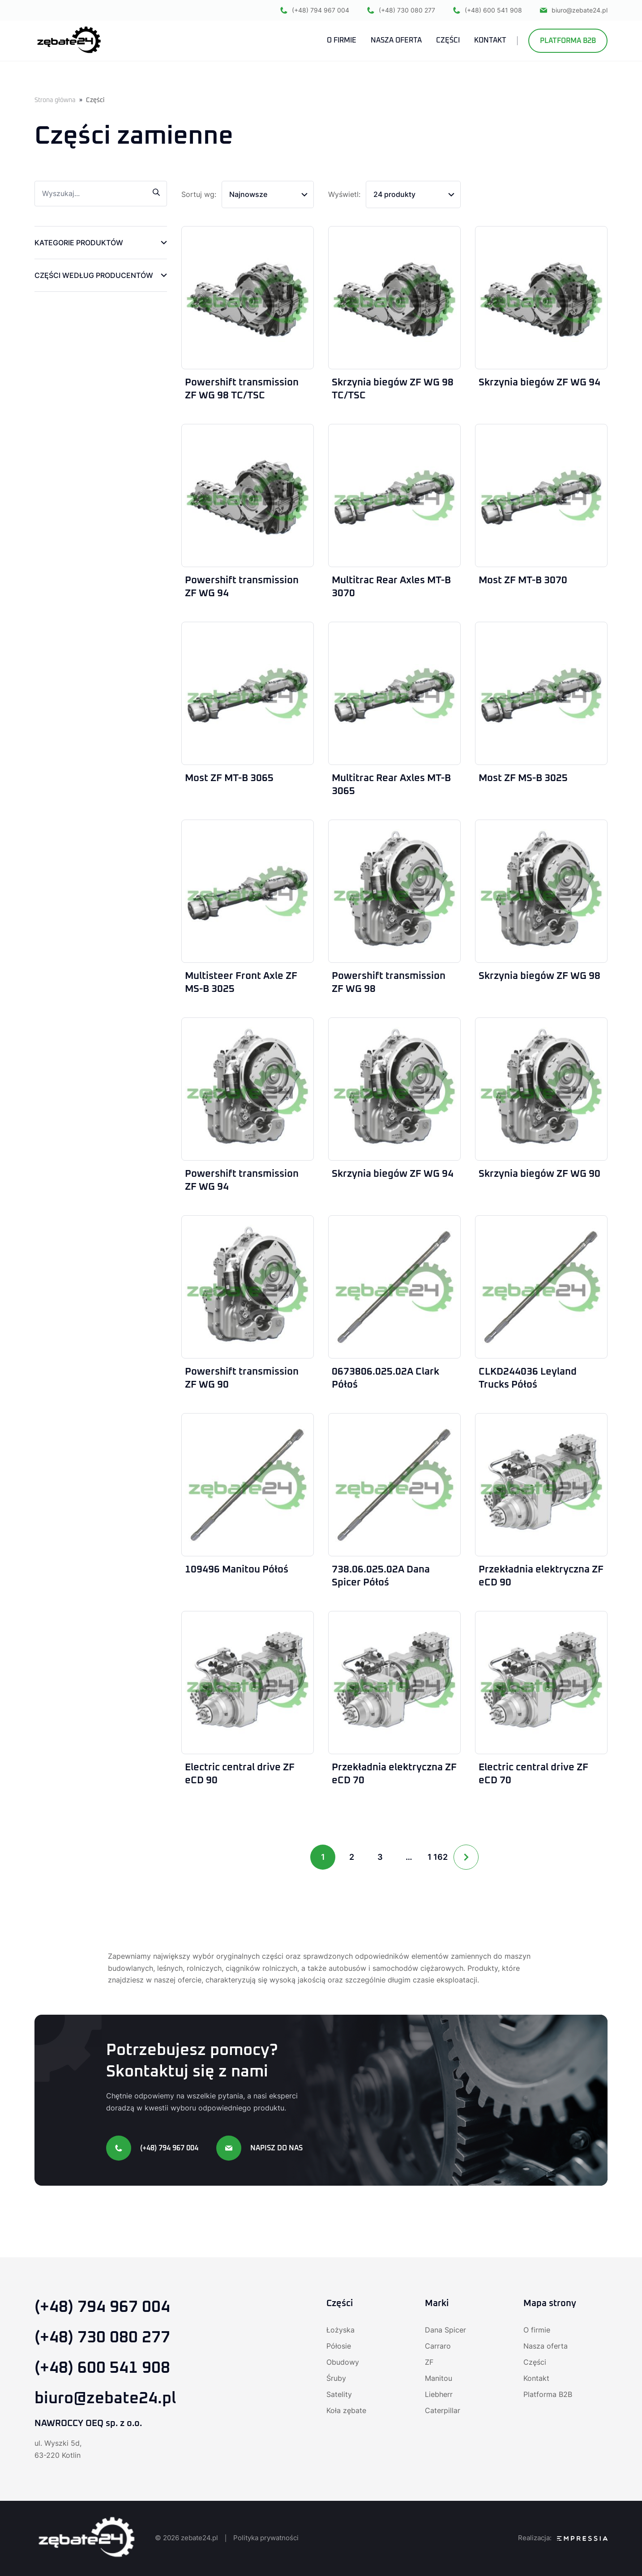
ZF (429, 2362)
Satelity (339, 2394)
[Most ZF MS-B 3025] (541, 693)
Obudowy (342, 2362)
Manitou (438, 2378)
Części (534, 2362)
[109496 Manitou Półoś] (247, 1484)
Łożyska (340, 2329)
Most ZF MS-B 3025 (523, 778)
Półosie (338, 2345)
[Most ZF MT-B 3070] (541, 495)
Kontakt (536, 2378)
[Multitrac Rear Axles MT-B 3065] (394, 693)
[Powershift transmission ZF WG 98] (394, 891)
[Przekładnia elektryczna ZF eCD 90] (541, 1484)
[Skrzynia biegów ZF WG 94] (541, 297)
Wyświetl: (344, 194)
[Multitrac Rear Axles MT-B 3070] (394, 495)
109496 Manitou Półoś (236, 1570)
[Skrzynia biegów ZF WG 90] (541, 1089)
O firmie (536, 2329)
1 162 (438, 1857)
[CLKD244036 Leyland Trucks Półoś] (541, 1286)
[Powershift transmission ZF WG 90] (247, 1286)
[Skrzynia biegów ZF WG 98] (541, 891)
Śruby (336, 2378)
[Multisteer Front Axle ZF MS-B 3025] (247, 891)
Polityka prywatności (266, 2537)
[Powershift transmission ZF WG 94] (247, 495)
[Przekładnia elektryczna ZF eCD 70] (394, 1682)
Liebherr (439, 2394)
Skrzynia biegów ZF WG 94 (539, 383)
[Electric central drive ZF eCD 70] (541, 1682)
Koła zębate (346, 2410)
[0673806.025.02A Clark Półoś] (394, 1286)
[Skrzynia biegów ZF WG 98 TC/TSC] (394, 297)
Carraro (438, 2345)
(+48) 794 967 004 (314, 10)
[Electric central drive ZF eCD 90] (247, 1682)
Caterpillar (442, 2410)
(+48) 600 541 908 (487, 10)
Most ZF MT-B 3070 (523, 580)
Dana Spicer (445, 2329)
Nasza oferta (545, 2345)
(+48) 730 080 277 (401, 10)
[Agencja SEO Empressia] (582, 2538)
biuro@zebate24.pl (574, 10)
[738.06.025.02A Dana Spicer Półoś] (394, 1484)
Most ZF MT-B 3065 (229, 778)
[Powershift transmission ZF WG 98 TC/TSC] (247, 297)
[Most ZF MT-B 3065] (247, 693)
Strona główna (55, 100)
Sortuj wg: (198, 194)
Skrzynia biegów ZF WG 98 (539, 976)
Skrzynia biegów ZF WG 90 (539, 1174)
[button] (100, 242)
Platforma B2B (568, 40)
